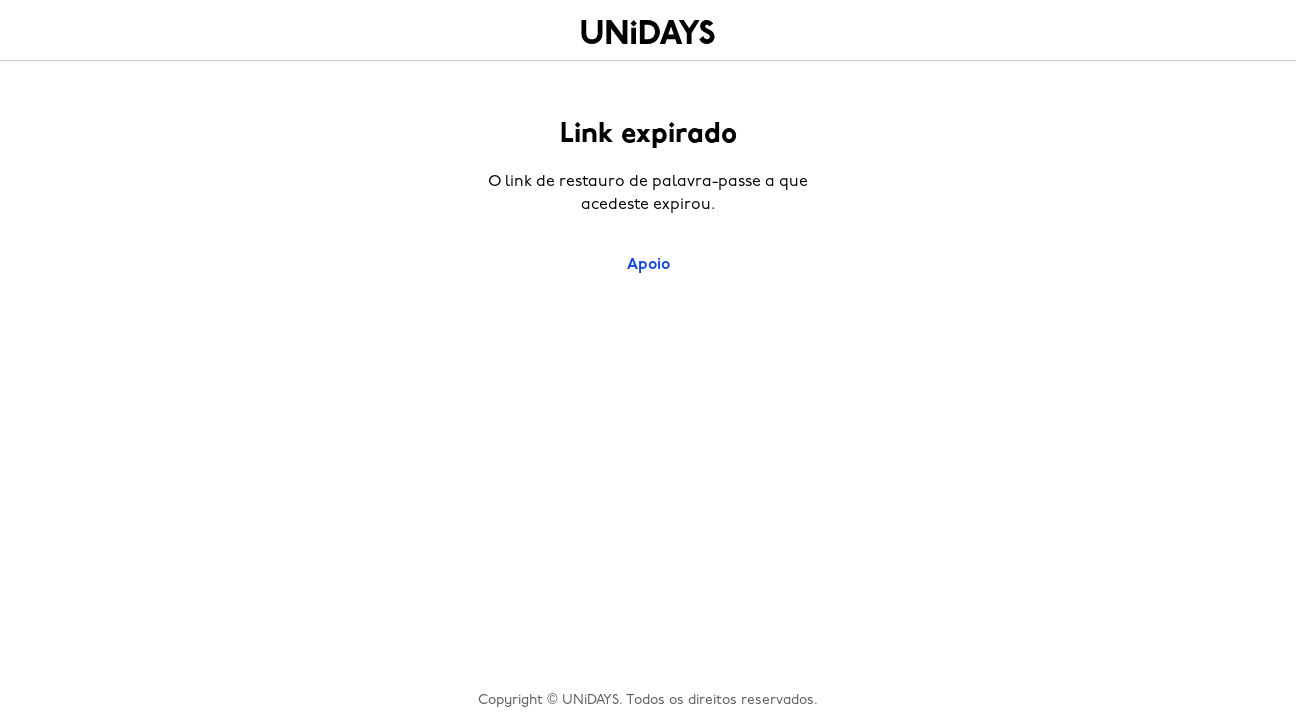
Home (648, 32)
